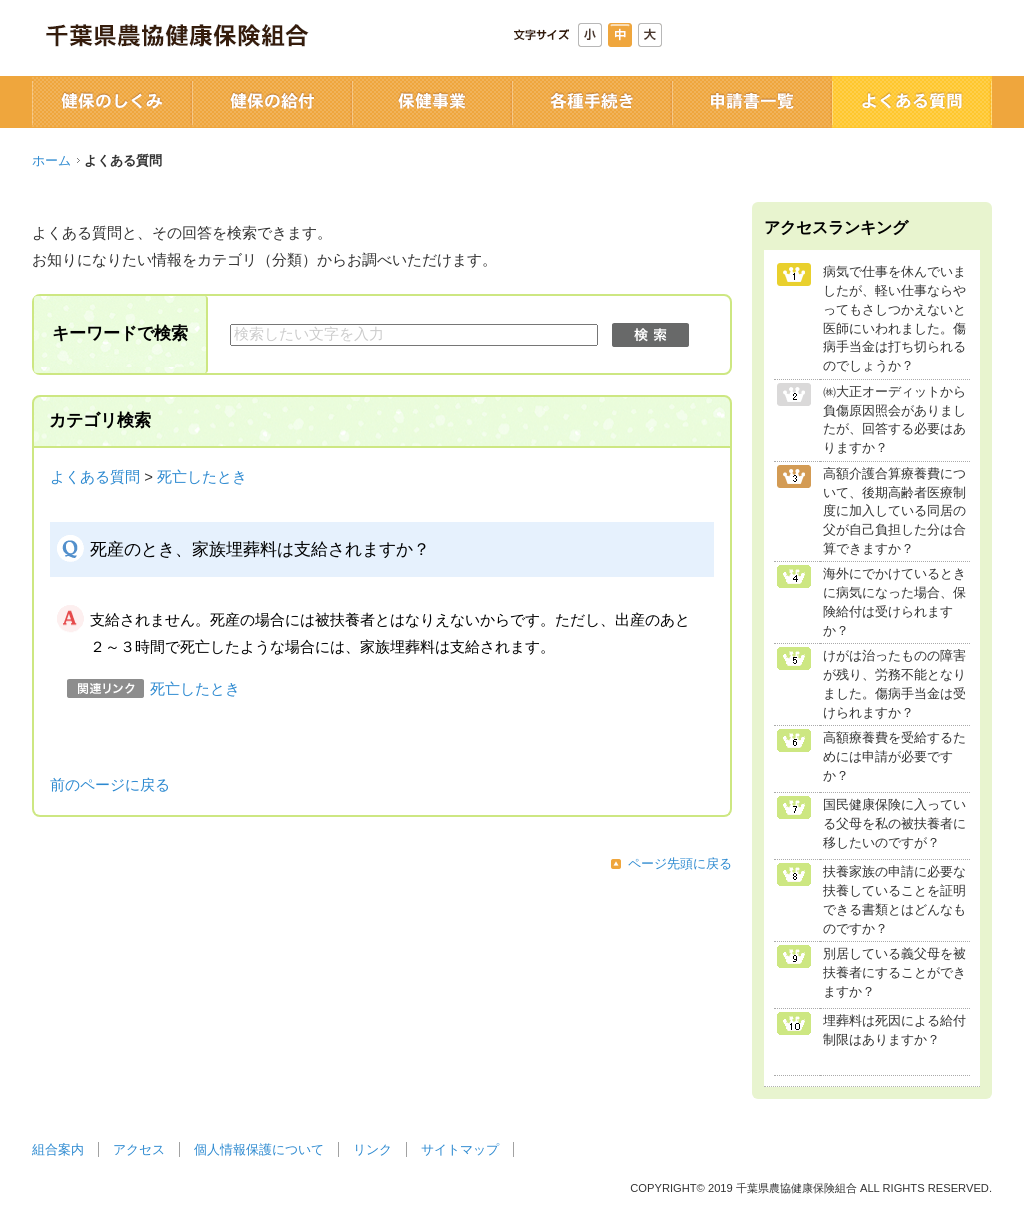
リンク (372, 1149)
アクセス (139, 1149)
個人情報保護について (259, 1149)
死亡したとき (202, 477)
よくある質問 (95, 477)
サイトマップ (460, 1149)
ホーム (51, 160)
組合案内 (58, 1149)
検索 (650, 335)
